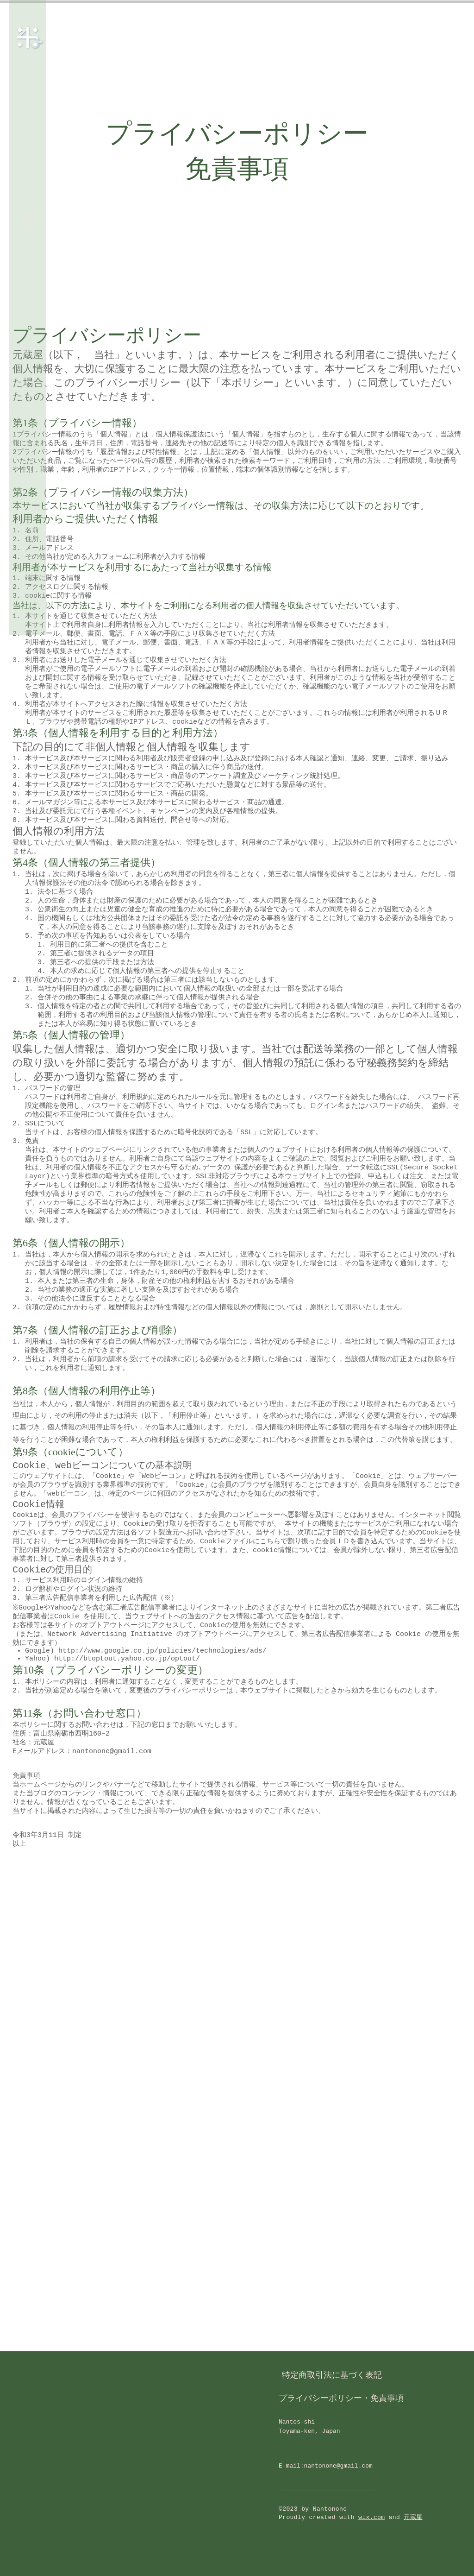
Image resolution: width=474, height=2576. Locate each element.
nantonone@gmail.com (338, 2465)
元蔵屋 (413, 2517)
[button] (28, 216)
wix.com (371, 2517)
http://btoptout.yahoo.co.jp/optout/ (127, 1660)
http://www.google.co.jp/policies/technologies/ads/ (162, 1652)
